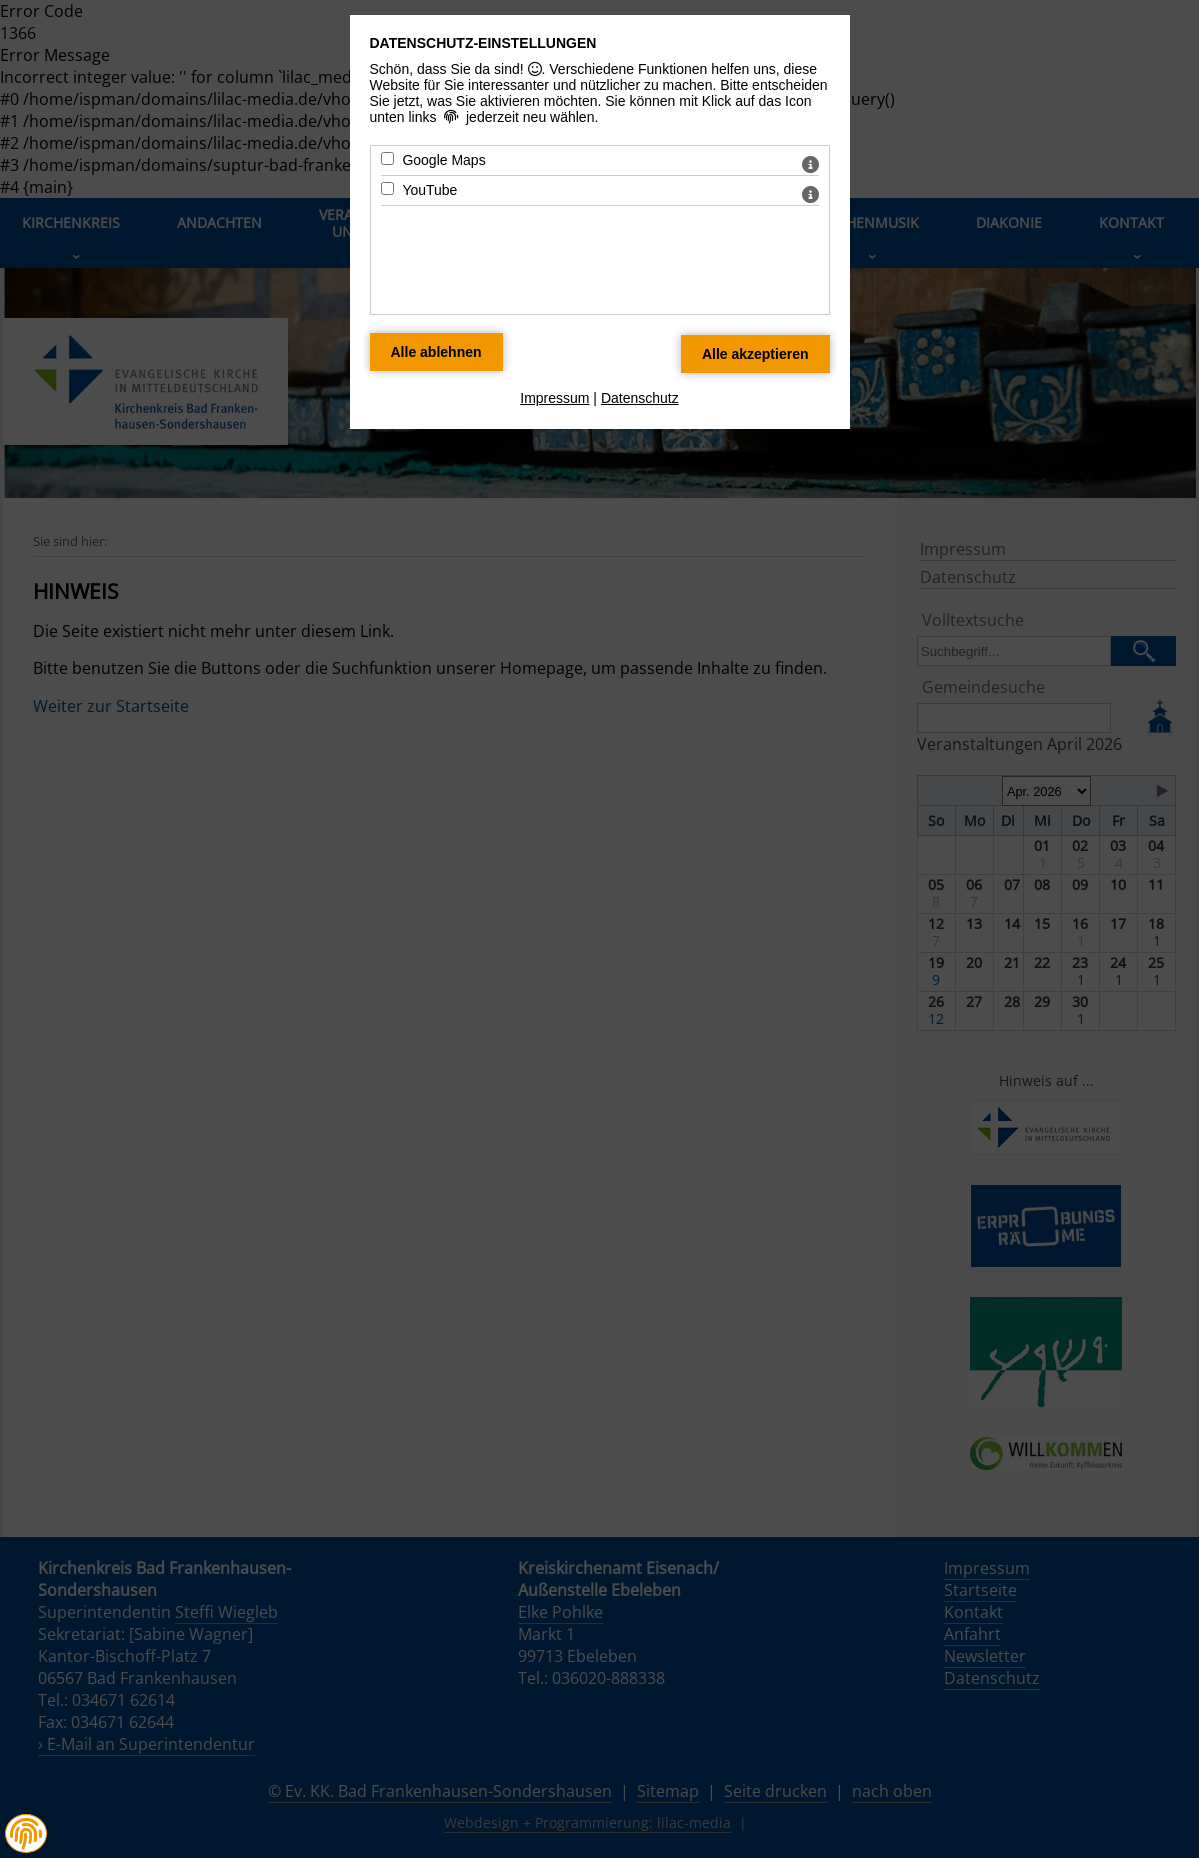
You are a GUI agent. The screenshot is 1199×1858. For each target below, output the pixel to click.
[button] (26, 1834)
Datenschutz (640, 398)
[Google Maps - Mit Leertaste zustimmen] (387, 158)
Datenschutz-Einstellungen (483, 43)
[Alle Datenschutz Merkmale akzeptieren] (755, 354)
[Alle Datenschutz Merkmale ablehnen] (436, 352)
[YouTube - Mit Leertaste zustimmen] (387, 188)
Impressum (554, 398)
